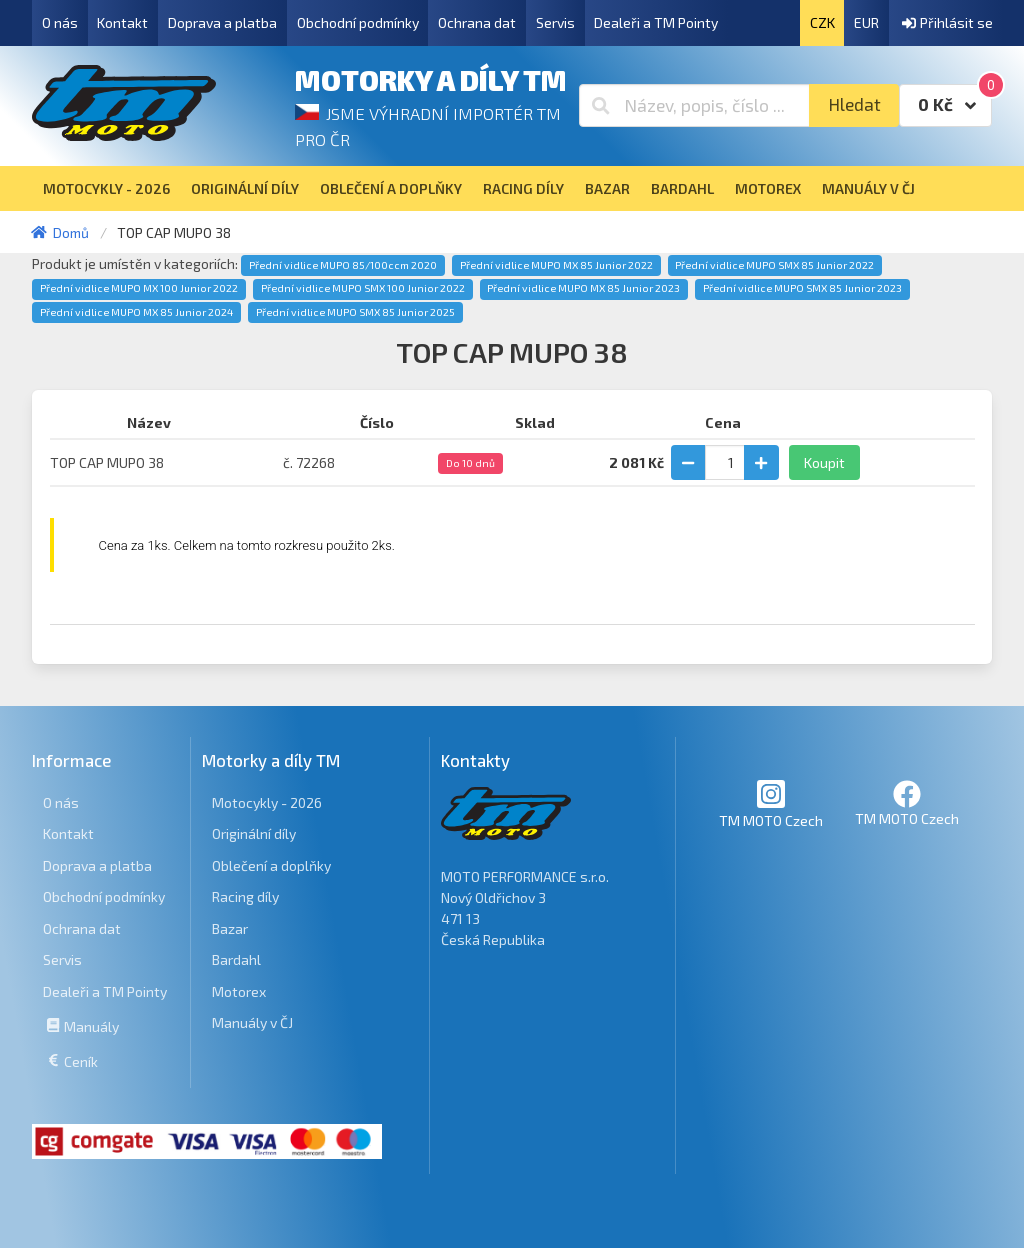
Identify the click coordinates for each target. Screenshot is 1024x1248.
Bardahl (236, 959)
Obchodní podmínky (358, 22)
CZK (822, 22)
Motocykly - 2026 (267, 802)
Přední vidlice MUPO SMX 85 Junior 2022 (774, 265)
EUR (866, 22)
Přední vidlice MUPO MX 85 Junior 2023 (583, 288)
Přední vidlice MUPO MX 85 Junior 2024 (136, 312)
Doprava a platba (222, 22)
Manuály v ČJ (252, 1022)
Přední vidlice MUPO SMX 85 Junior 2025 (355, 312)
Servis (555, 22)
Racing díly (245, 896)
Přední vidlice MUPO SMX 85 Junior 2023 (802, 288)
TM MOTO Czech (771, 803)
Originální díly (254, 833)
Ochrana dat (477, 22)
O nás (60, 22)
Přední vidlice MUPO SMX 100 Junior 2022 (363, 288)
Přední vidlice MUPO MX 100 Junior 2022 (139, 288)
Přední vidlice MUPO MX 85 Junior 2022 (556, 265)
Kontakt (122, 22)
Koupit (824, 462)
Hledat (854, 104)
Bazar (230, 928)
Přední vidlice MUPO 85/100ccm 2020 (343, 265)
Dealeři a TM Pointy (656, 22)
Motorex (239, 991)
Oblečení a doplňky (271, 865)
